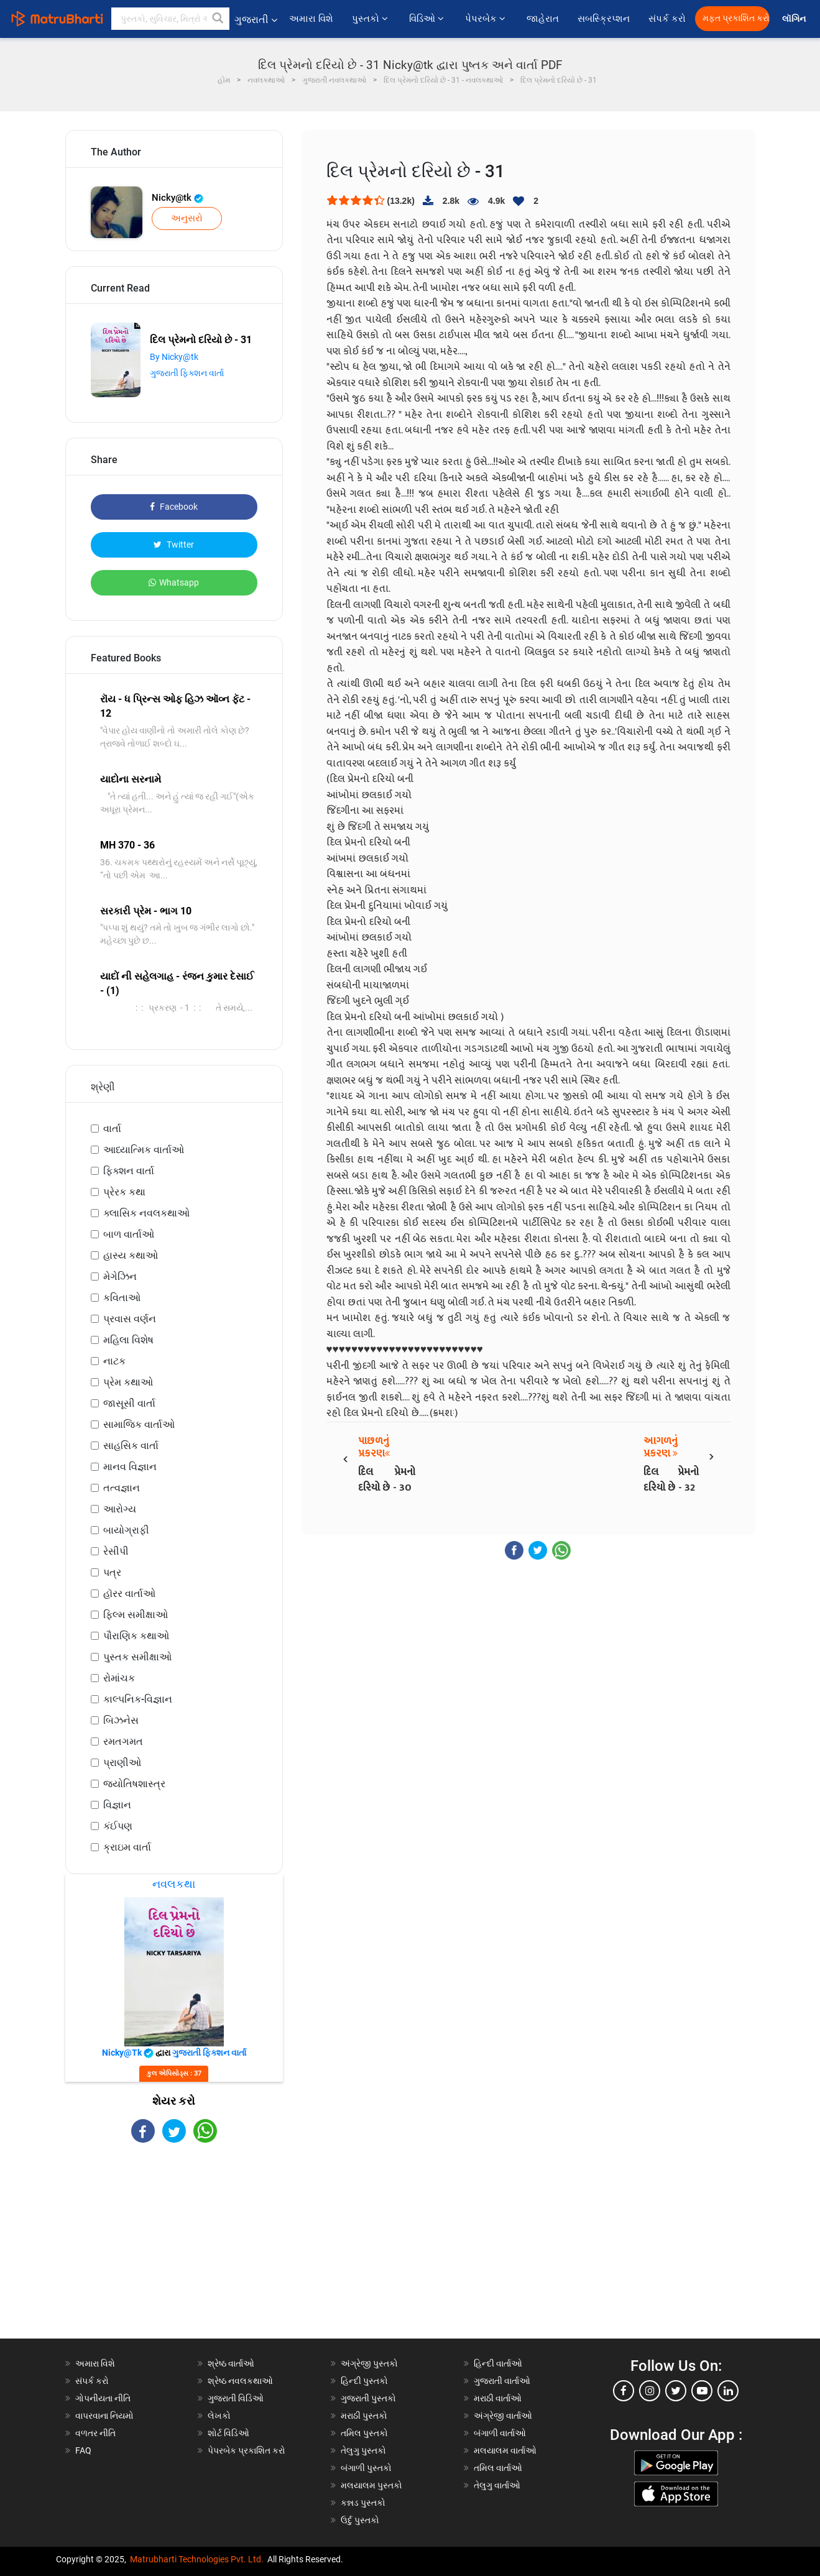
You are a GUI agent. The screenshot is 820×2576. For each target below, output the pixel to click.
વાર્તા (112, 1128)
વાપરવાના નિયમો (105, 2416)
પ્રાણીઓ (122, 1763)
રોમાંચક (119, 1678)
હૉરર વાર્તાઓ (129, 1593)
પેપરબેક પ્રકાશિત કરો (246, 2450)
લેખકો (219, 2416)
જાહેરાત (543, 18)
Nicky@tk (177, 197)
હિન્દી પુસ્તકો (364, 2381)
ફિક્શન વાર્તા (128, 1171)
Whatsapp (174, 582)
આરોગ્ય (119, 1509)
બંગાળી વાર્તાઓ (500, 2433)
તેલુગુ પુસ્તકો (363, 2450)
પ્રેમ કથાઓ (128, 1382)
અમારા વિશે (311, 18)
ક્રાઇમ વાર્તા (127, 1847)
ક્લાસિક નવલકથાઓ (146, 1213)
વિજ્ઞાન (117, 1805)
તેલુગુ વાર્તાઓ (497, 2485)
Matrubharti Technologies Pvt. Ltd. (197, 2559)
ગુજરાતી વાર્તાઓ (502, 2381)
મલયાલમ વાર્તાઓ (505, 2450)
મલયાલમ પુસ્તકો (371, 2485)
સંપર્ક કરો (667, 18)
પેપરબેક (486, 18)
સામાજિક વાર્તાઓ (139, 1424)
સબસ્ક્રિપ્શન (604, 18)
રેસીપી (116, 1551)
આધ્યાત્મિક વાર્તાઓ (143, 1150)
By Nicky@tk (174, 357)
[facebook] (623, 2390)
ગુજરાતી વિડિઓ (236, 2398)
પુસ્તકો (371, 18)
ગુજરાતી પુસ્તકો (368, 2398)
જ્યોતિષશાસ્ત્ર (134, 1784)
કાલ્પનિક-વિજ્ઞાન (137, 1699)
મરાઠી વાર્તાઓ (498, 2398)
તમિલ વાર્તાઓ (498, 2468)
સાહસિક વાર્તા (131, 1445)
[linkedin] (728, 2390)
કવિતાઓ (122, 1298)
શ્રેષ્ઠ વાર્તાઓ (231, 2363)
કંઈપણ (117, 1826)
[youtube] (701, 2390)
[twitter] (675, 2390)
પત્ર (112, 1572)
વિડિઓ (427, 18)
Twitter (174, 545)
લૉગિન (795, 18)
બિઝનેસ (121, 1720)
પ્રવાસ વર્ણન (129, 1319)
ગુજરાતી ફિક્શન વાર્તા (187, 373)
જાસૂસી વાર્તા (129, 1403)
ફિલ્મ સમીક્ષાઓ (135, 1615)
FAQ (83, 2450)
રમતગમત (123, 1741)
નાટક (114, 1361)
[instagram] (649, 2390)
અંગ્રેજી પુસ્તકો (369, 2363)
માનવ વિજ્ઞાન (130, 1467)
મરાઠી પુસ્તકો (364, 2416)
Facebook (174, 507)
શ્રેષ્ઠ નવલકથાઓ (240, 2381)
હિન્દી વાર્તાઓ (498, 2363)
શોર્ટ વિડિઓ (228, 2433)
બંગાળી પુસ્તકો (366, 2468)
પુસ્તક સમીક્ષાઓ (137, 1657)
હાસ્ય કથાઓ (130, 1255)
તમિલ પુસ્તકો (364, 2433)
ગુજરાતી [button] (255, 19)
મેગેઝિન (120, 1276)
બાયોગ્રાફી (126, 1530)
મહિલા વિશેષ (128, 1340)
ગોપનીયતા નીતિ (103, 2398)
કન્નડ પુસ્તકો (363, 2503)
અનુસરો (187, 218)
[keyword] (170, 18)
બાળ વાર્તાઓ (128, 1234)
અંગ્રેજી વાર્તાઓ (503, 2416)
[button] (218, 18)
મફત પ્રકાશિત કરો (736, 18)
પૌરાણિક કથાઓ (136, 1636)
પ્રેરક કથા (124, 1192)
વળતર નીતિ (95, 2433)
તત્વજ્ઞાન (121, 1488)
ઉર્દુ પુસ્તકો (360, 2520)
